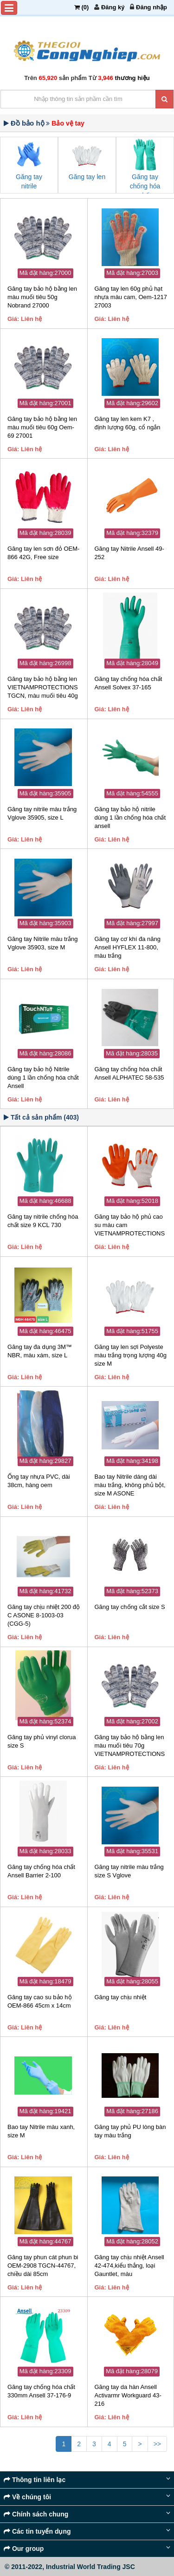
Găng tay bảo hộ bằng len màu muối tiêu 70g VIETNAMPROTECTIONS (130, 1745)
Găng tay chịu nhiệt (121, 1997)
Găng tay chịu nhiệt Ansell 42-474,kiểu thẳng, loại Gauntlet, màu (129, 2265)
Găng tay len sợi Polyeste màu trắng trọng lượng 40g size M (131, 1355)
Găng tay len (87, 176)
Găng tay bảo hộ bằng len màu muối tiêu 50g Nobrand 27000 (42, 297)
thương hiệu (132, 77)
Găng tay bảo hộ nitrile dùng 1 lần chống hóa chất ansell (130, 817)
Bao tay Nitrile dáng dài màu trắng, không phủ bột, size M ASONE (130, 1485)
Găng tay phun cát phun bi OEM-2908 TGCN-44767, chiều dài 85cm (42, 2265)
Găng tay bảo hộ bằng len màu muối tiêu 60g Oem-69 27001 (42, 427)
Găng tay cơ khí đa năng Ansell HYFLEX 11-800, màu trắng (128, 947)
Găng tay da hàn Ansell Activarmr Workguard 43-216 (128, 2395)
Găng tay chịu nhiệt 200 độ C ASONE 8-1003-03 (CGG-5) (43, 1615)
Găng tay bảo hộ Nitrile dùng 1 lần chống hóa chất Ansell (43, 1077)
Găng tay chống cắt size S (130, 1606)
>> (157, 2444)
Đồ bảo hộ (28, 123)
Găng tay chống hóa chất (145, 186)
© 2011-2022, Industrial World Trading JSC (70, 2566)
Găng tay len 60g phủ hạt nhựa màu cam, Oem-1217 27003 (131, 297)
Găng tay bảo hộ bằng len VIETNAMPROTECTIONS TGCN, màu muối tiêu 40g (42, 687)
